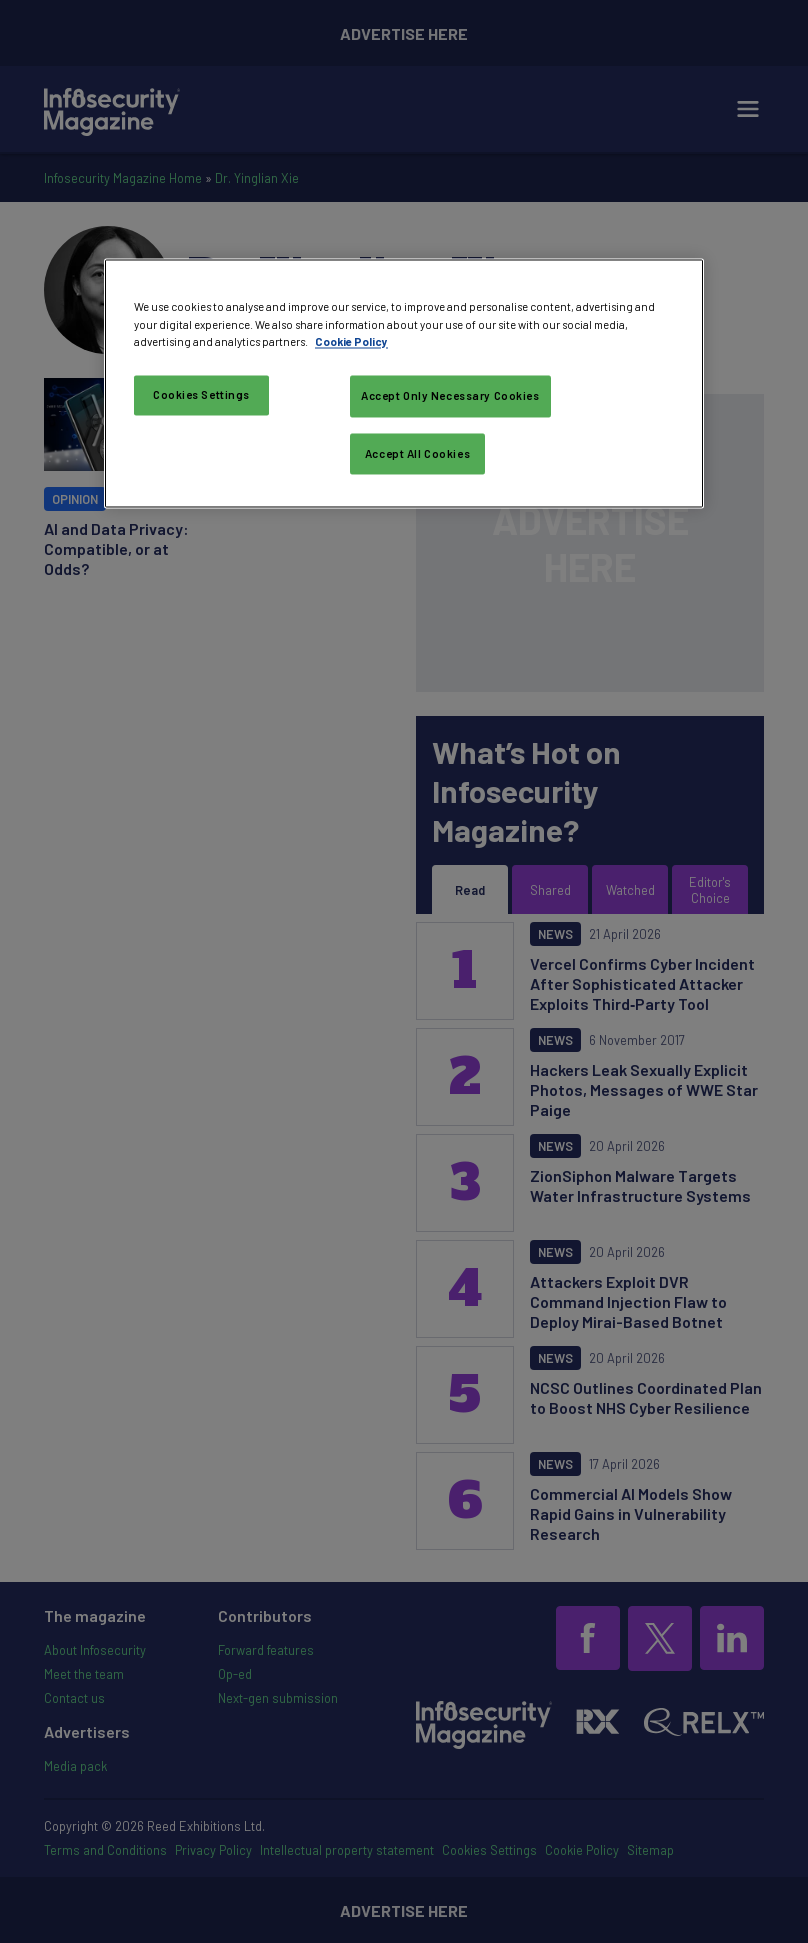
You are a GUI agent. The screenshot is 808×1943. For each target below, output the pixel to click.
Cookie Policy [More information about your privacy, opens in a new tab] (351, 341)
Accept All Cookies (417, 453)
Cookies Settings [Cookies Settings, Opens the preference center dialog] (201, 394)
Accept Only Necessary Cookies (450, 395)
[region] (404, 384)
